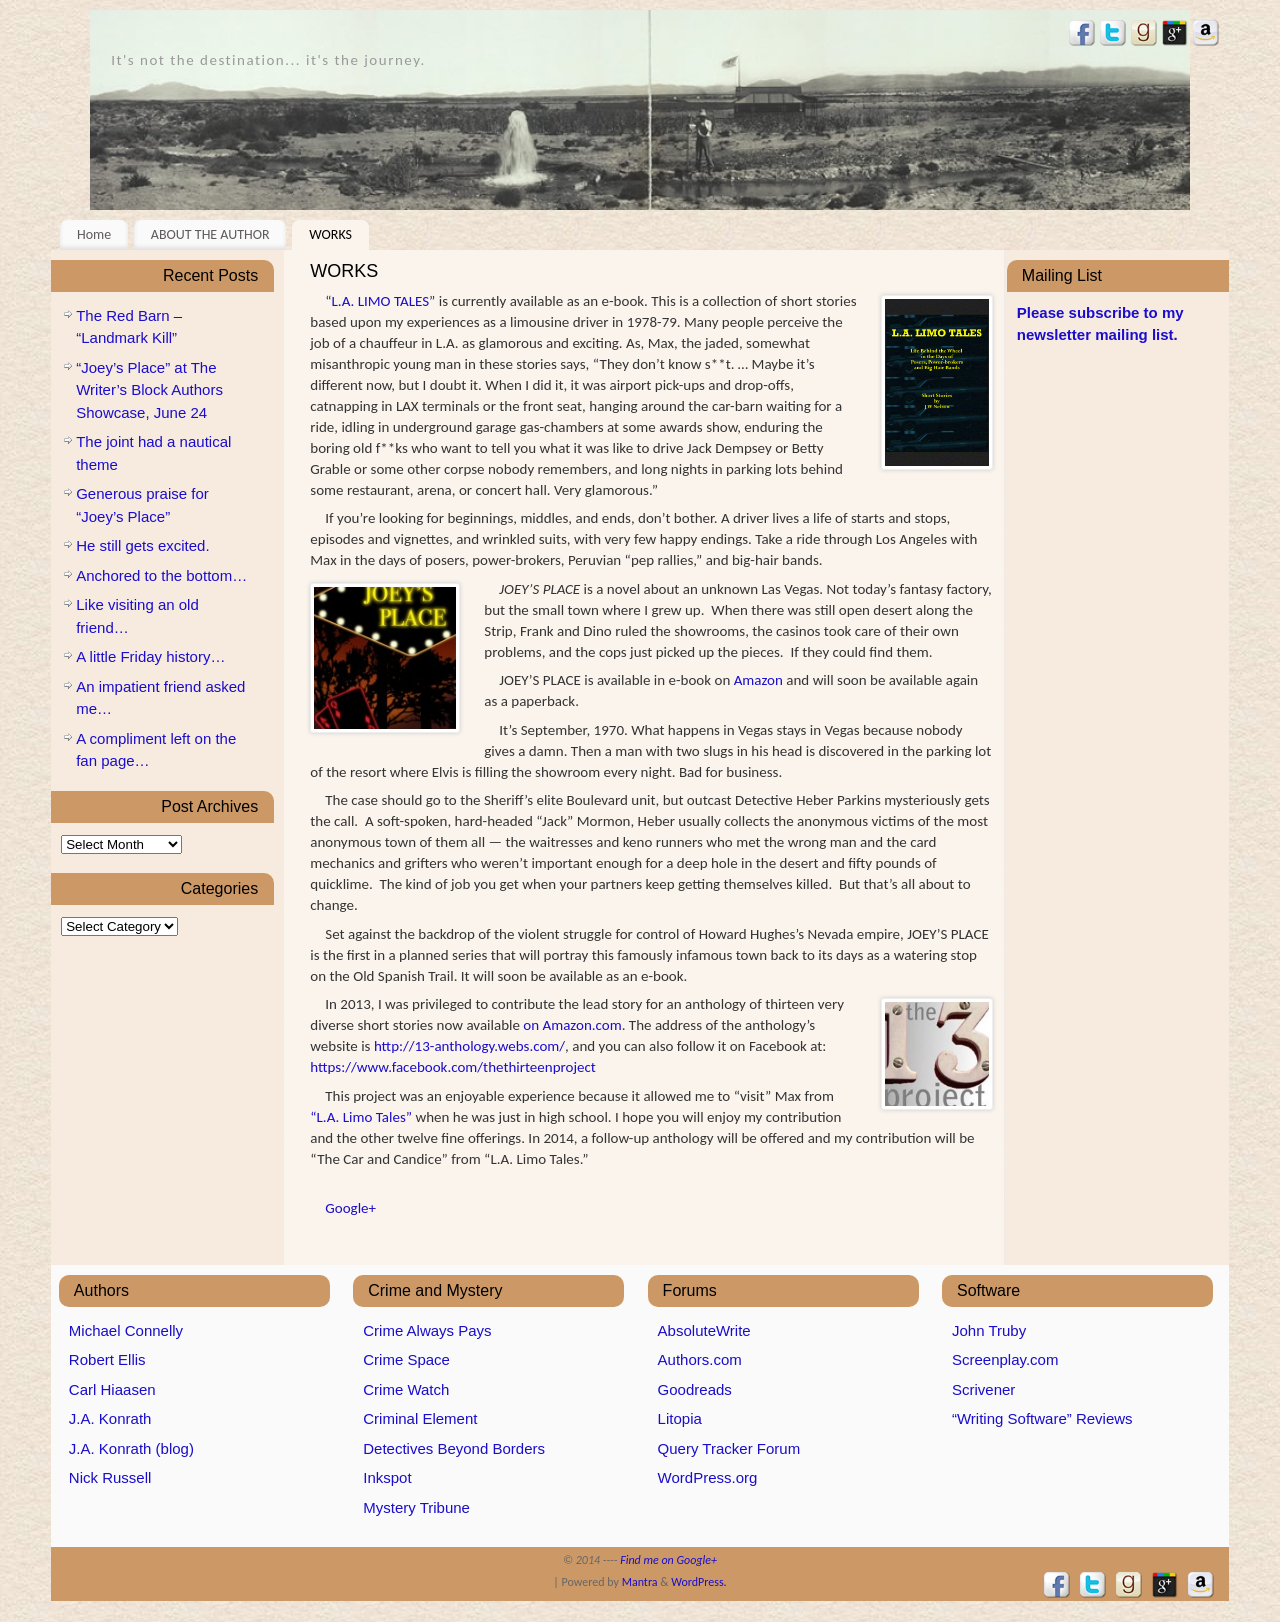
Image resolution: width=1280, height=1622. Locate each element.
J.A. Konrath (110, 1418)
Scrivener (983, 1389)
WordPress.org (708, 1477)
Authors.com (700, 1359)
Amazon (758, 680)
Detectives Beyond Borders (454, 1448)
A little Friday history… (150, 656)
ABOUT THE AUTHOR (210, 234)
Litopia (680, 1418)
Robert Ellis (107, 1359)
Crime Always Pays (427, 1330)
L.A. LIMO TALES (380, 301)
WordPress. (698, 1582)
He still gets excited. (142, 545)
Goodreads (695, 1389)
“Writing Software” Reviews (1042, 1418)
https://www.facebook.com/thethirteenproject (453, 1067)
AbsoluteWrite (704, 1330)
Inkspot (387, 1477)
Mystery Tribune (416, 1507)
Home (94, 234)
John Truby (989, 1330)
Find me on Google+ (668, 1560)
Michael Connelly (126, 1330)
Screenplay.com (1005, 1359)
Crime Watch (406, 1389)
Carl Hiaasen (112, 1389)
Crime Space (406, 1359)
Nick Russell (110, 1477)
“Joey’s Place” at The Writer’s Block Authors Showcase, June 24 (149, 390)
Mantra (640, 1582)
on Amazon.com (572, 1025)
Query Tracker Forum (729, 1448)
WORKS (330, 234)
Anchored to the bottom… (161, 575)
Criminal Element (420, 1418)
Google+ (350, 1208)
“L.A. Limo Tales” (361, 1117)
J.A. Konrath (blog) (131, 1448)
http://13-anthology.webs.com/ (469, 1046)
